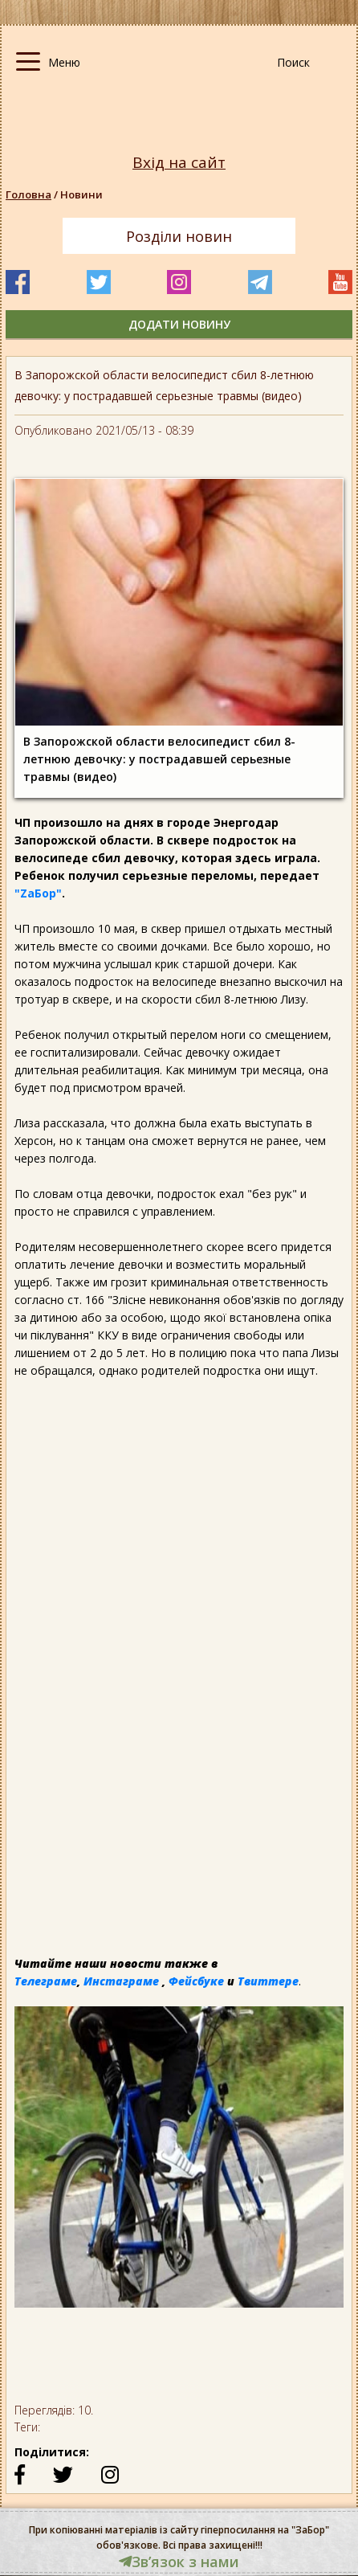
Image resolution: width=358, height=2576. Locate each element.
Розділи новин (179, 236)
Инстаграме (121, 1981)
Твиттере (268, 1981)
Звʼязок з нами (179, 2561)
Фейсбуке (196, 1981)
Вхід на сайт (179, 162)
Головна (28, 194)
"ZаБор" (38, 893)
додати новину (179, 324)
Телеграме (45, 1981)
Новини (81, 194)
